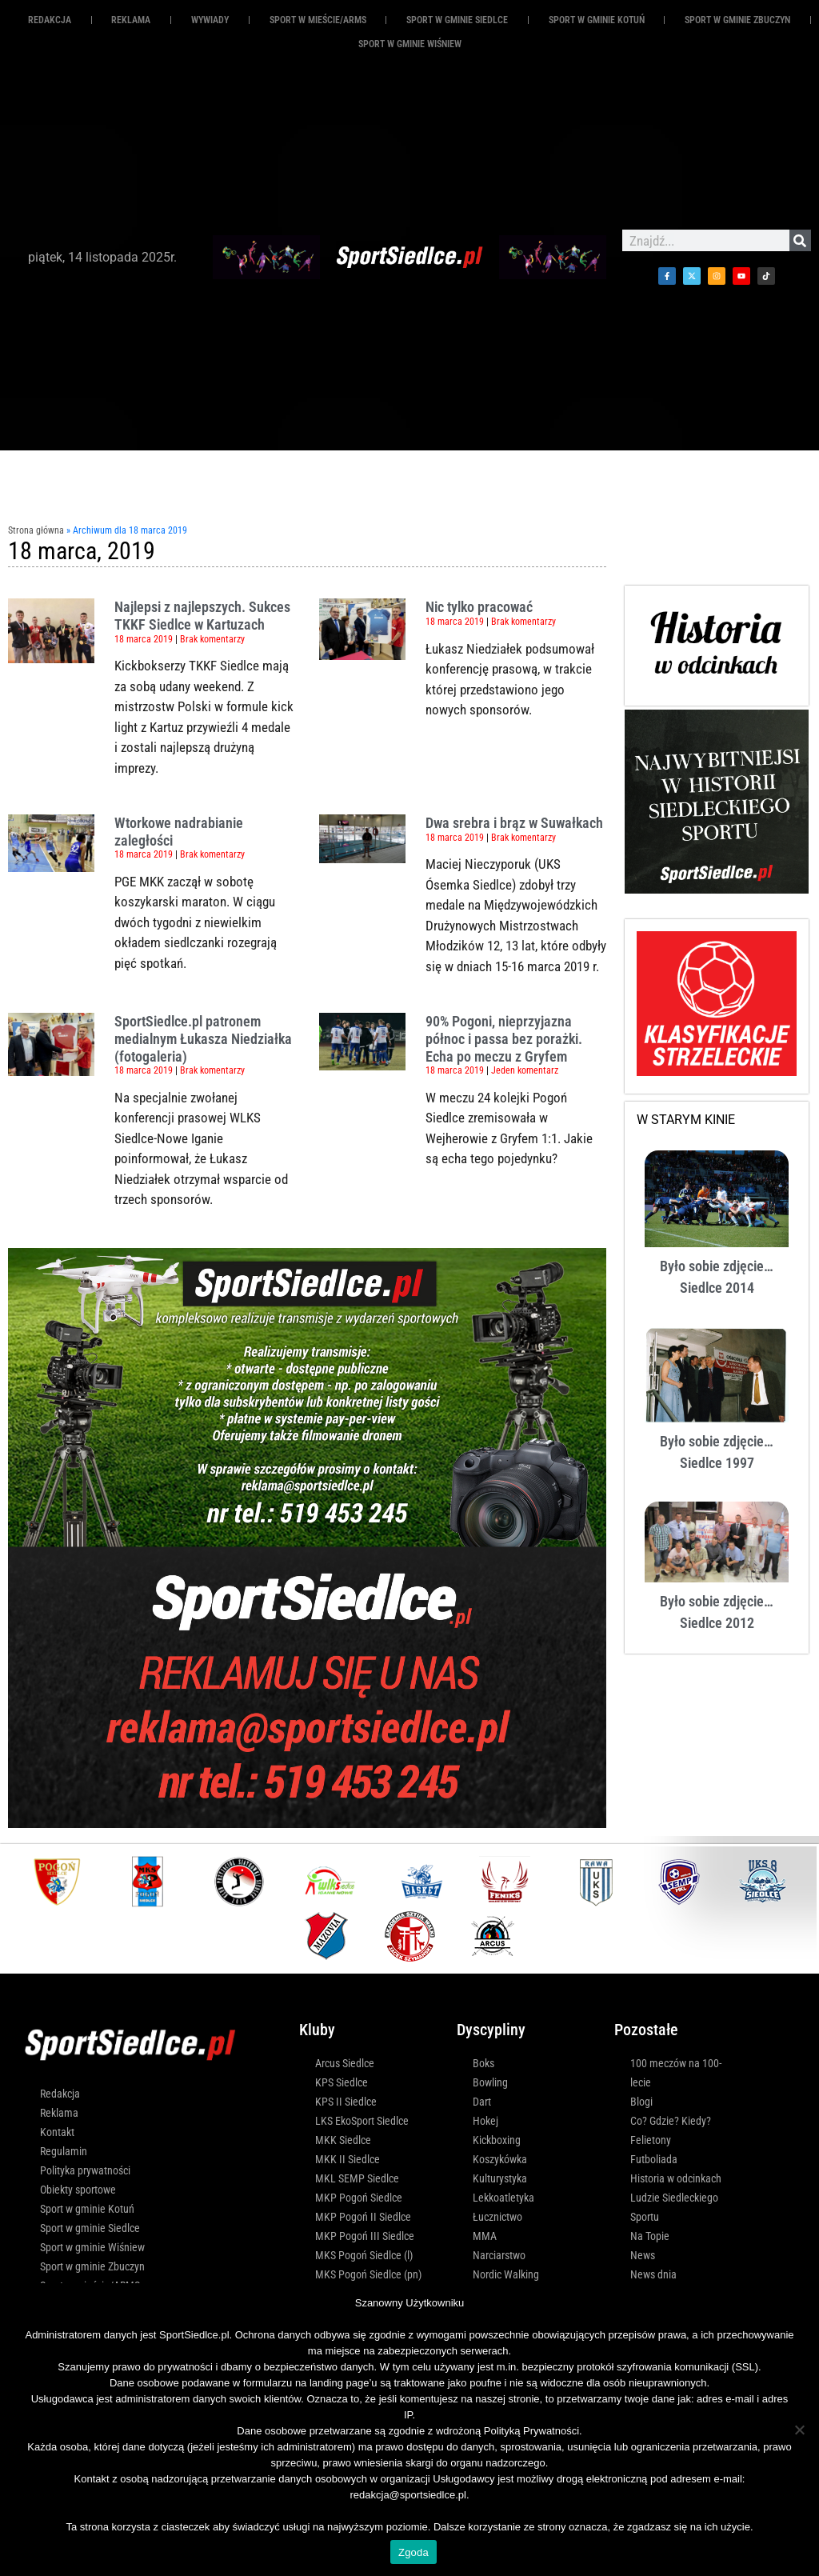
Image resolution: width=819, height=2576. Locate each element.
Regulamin (63, 2151)
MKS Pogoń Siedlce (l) (364, 2255)
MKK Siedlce (343, 2140)
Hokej (485, 2120)
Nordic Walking (506, 2274)
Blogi (641, 2101)
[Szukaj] (800, 240)
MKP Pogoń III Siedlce (364, 2236)
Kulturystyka (500, 2178)
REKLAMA (130, 20)
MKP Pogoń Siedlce (358, 2197)
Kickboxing (497, 2140)
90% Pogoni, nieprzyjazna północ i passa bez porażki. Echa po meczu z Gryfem (503, 1038)
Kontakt (57, 2132)
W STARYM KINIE (686, 1119)
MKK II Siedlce (347, 2159)
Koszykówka (500, 2159)
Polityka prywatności (85, 2170)
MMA (485, 2236)
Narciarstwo (499, 2255)
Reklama (59, 2112)
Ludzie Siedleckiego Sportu (674, 2207)
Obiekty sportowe (78, 2189)
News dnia (653, 2274)
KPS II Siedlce (346, 2101)
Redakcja (49, 20)
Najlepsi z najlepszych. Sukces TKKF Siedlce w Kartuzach (202, 615)
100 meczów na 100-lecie (675, 2073)
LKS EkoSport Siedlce (362, 2120)
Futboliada (653, 2159)
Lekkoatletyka (503, 2197)
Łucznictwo (497, 2216)
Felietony (650, 2140)
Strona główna (36, 530)
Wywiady (210, 20)
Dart (482, 2101)
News (642, 2255)
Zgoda (413, 2552)
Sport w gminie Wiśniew (409, 44)
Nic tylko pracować (479, 606)
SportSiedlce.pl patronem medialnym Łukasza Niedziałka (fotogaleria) (203, 1038)
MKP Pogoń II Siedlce (363, 2216)
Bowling (490, 2082)
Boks (483, 2063)
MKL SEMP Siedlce (357, 2178)
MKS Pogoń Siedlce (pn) (368, 2274)
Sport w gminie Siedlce (457, 20)
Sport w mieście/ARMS (318, 20)
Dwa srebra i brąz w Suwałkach (514, 822)
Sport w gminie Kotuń (597, 20)
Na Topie (649, 2236)
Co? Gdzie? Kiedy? (670, 2120)
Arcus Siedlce (344, 2063)
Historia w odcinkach (675, 2178)
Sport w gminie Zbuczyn (737, 20)
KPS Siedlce (341, 2082)
